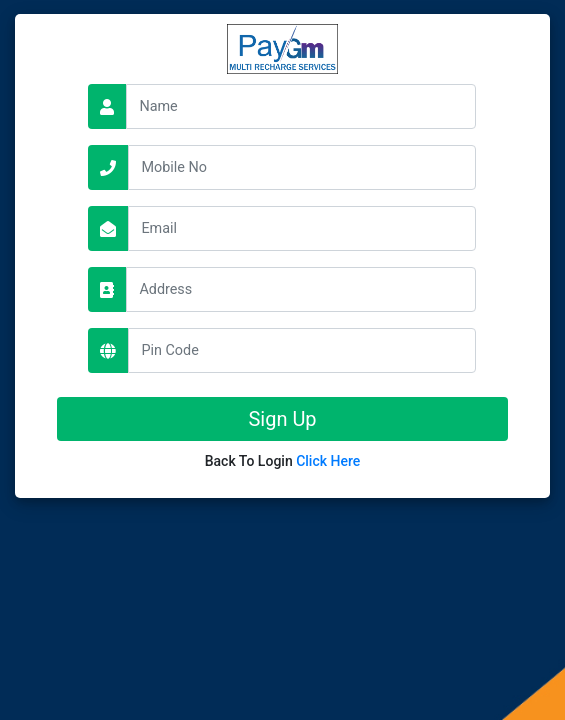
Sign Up (282, 419)
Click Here (328, 461)
